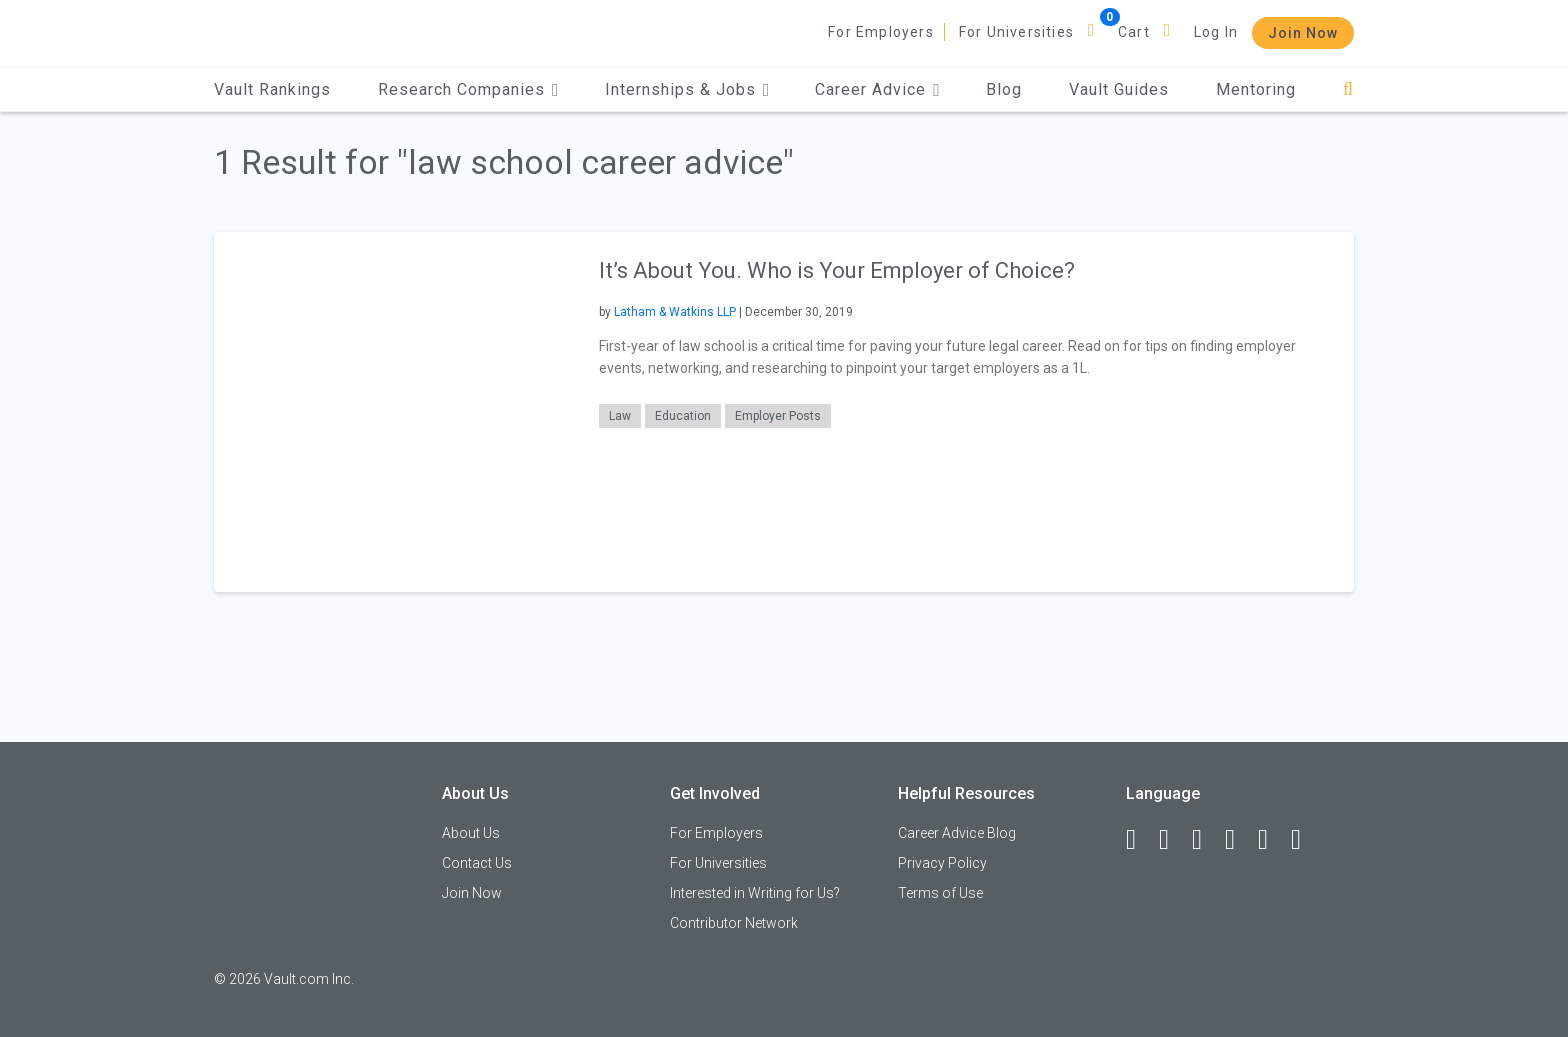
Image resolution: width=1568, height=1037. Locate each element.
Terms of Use (940, 893)
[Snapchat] (1305, 840)
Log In (1216, 32)
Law (620, 416)
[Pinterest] (1272, 840)
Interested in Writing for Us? (755, 893)
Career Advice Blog (957, 833)
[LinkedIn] (1173, 840)
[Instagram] (1239, 840)
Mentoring (1256, 89)
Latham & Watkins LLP (675, 312)
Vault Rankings (272, 89)
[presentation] (394, 411)
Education (683, 416)
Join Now (1303, 33)
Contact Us (477, 863)
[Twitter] (1206, 840)
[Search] (1348, 89)
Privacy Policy (942, 863)
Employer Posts (778, 416)
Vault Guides (1119, 89)
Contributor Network (734, 923)
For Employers (881, 32)
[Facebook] (1140, 840)
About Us (471, 833)
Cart (1134, 32)
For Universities (1016, 32)
